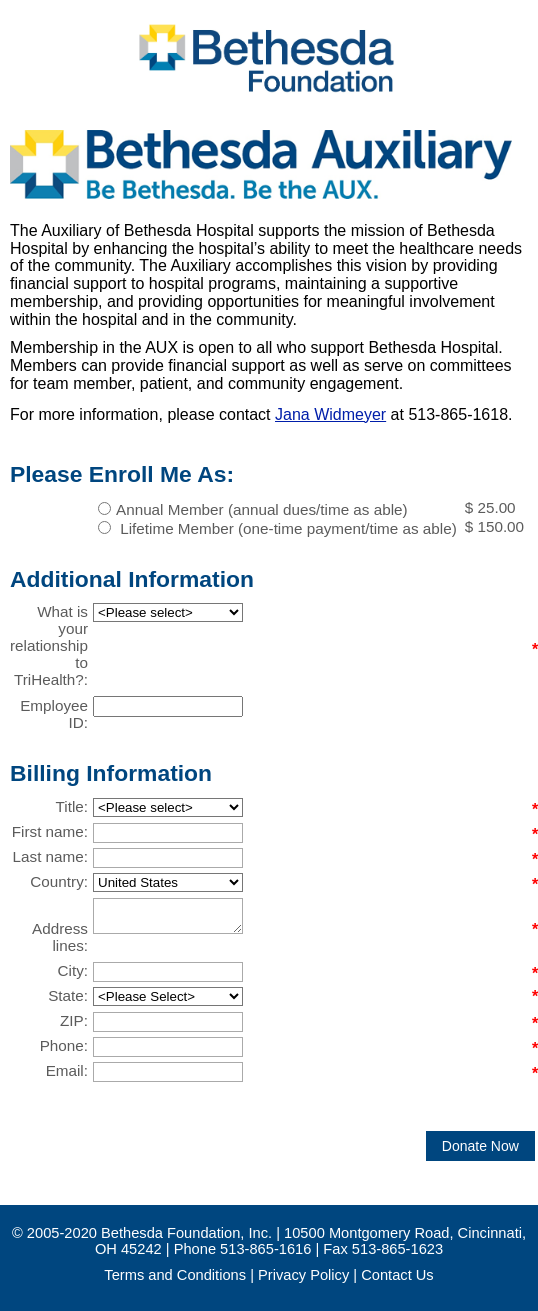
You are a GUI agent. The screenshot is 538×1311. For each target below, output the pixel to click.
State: (68, 995)
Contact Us (397, 1275)
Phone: (64, 1045)
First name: (50, 831)
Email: (67, 1070)
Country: (59, 881)
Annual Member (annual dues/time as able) (262, 509)
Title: (72, 806)
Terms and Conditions (175, 1275)
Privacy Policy (303, 1275)
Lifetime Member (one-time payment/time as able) (286, 528)
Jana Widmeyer (330, 414)
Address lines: (60, 937)
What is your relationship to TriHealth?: (49, 645)
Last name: (50, 856)
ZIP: (74, 1020)
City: (73, 970)
